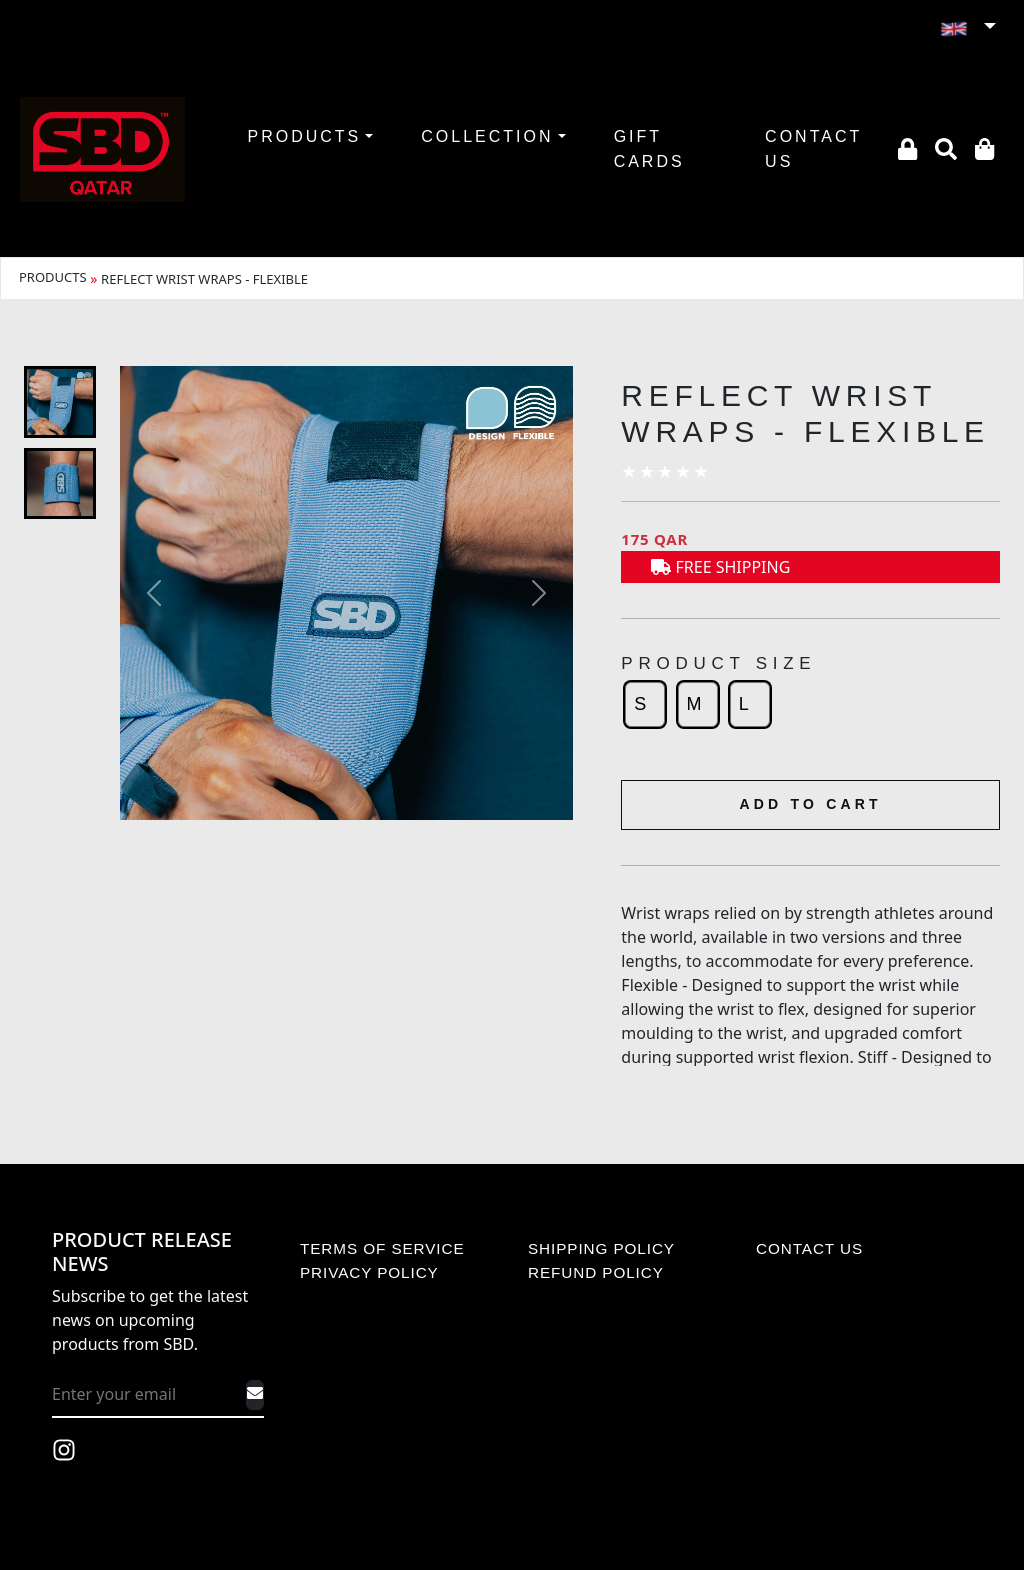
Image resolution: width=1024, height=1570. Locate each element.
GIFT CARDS (649, 149)
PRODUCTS (53, 277)
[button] (967, 27)
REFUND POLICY (596, 1272)
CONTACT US (813, 149)
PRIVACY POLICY (369, 1272)
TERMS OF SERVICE (382, 1248)
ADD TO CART (810, 804)
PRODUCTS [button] (304, 136)
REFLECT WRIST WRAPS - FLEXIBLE (204, 279)
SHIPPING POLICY (601, 1248)
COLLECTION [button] (487, 136)
